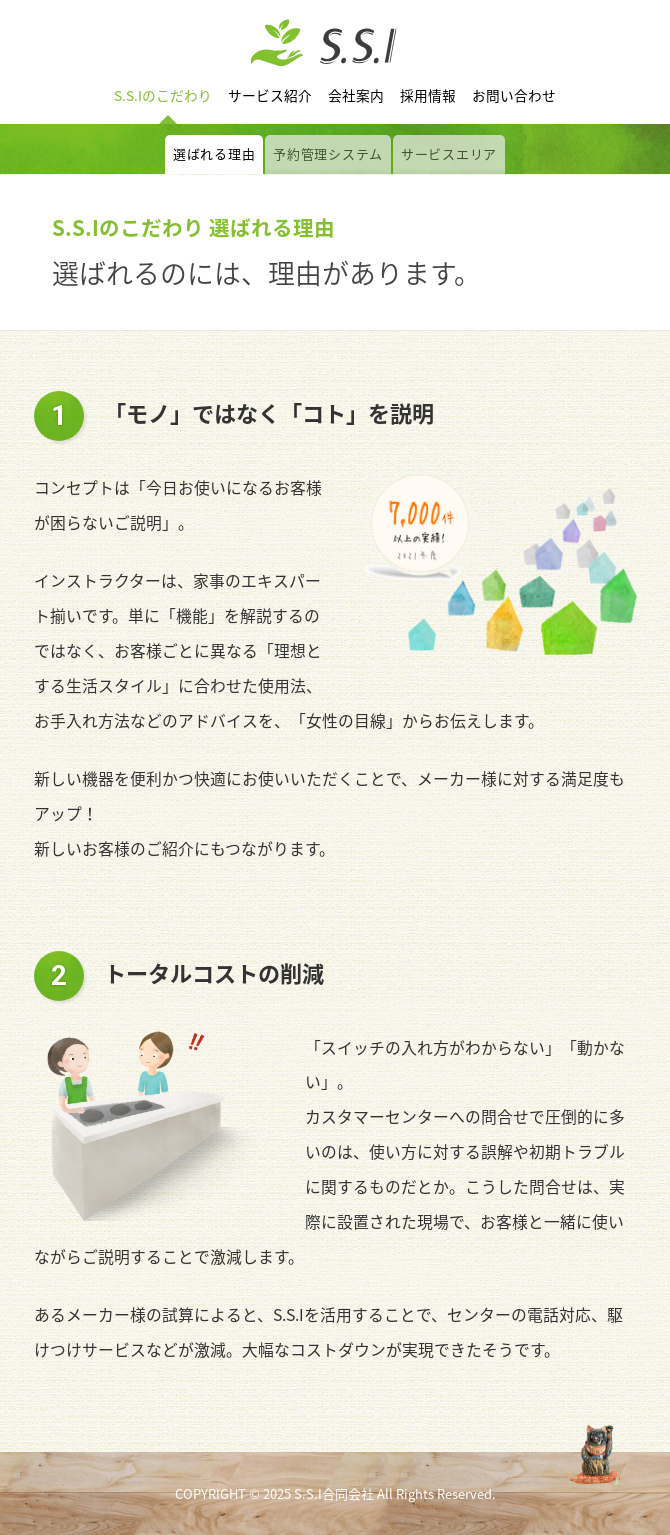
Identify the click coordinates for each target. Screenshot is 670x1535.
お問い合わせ (514, 95)
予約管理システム (328, 153)
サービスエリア (449, 153)
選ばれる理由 (214, 153)
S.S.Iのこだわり (163, 95)
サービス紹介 (270, 95)
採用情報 (428, 95)
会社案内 (356, 95)
